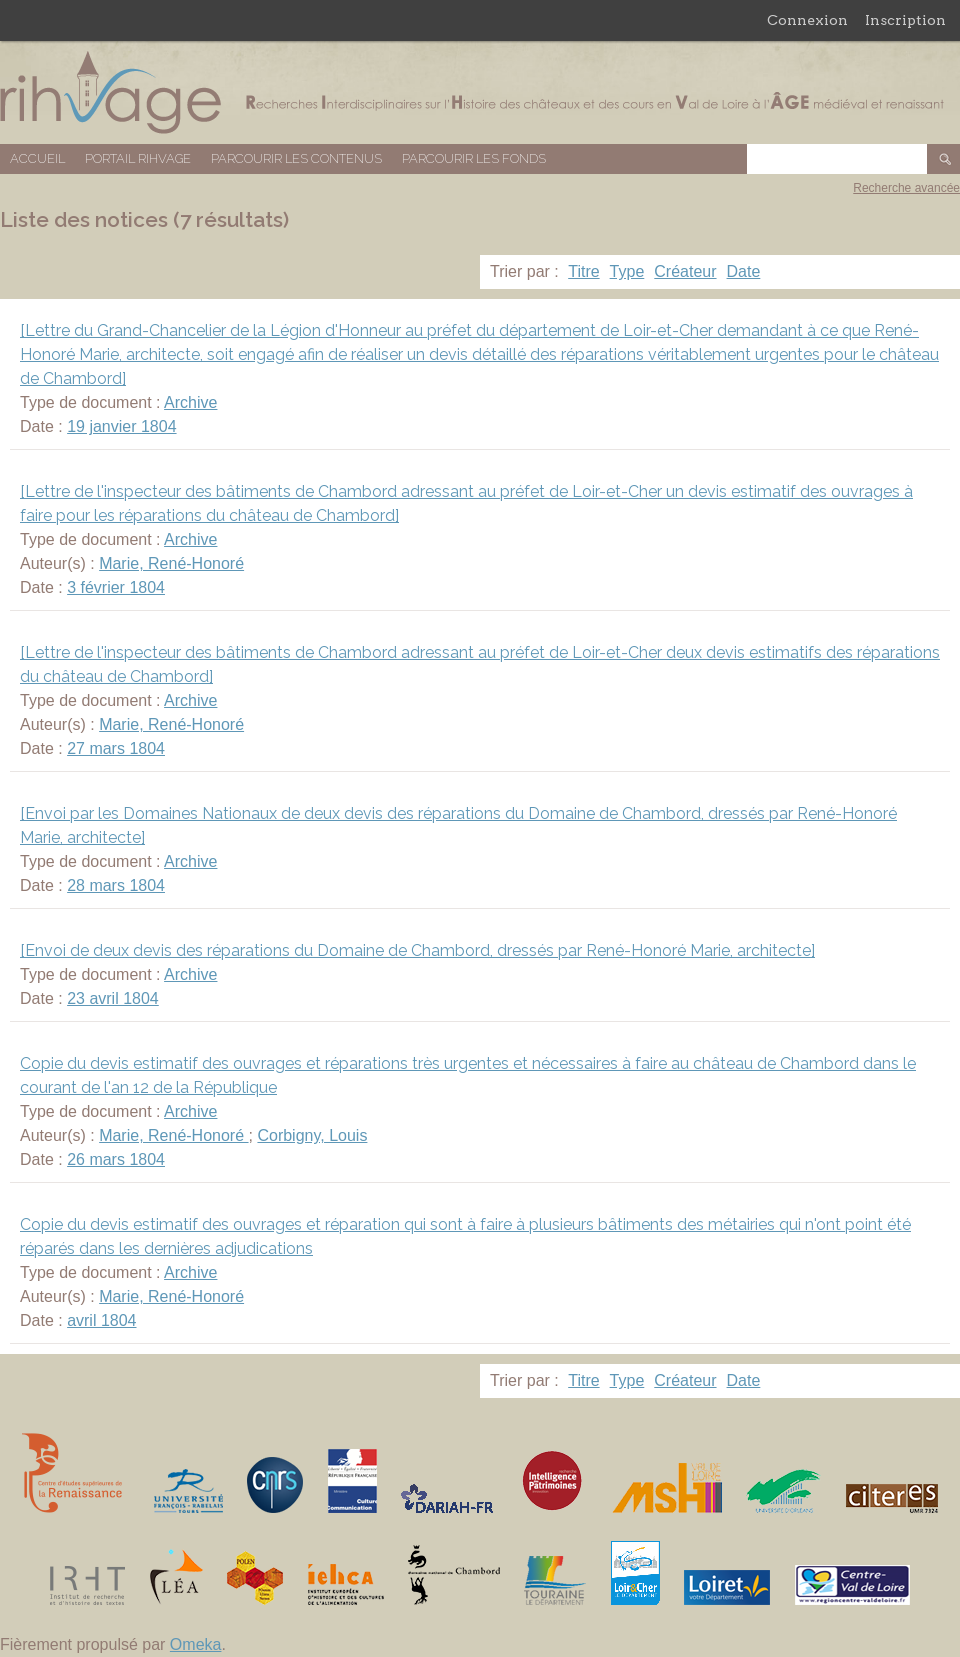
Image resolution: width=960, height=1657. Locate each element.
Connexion (807, 20)
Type (627, 271)
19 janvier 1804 (121, 426)
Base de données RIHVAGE (480, 92)
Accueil (37, 158)
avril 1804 (101, 1320)
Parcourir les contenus (296, 158)
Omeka (196, 1644)
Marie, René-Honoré (171, 563)
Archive (190, 402)
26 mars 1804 (116, 1159)
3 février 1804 (116, 587)
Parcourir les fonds (474, 158)
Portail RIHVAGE (138, 158)
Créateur (685, 271)
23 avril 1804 (113, 998)
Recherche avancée (906, 188)
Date (744, 271)
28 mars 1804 (116, 885)
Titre (583, 271)
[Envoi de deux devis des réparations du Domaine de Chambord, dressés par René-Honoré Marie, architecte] (417, 950)
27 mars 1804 (116, 748)
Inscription (905, 20)
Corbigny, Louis (312, 1135)
